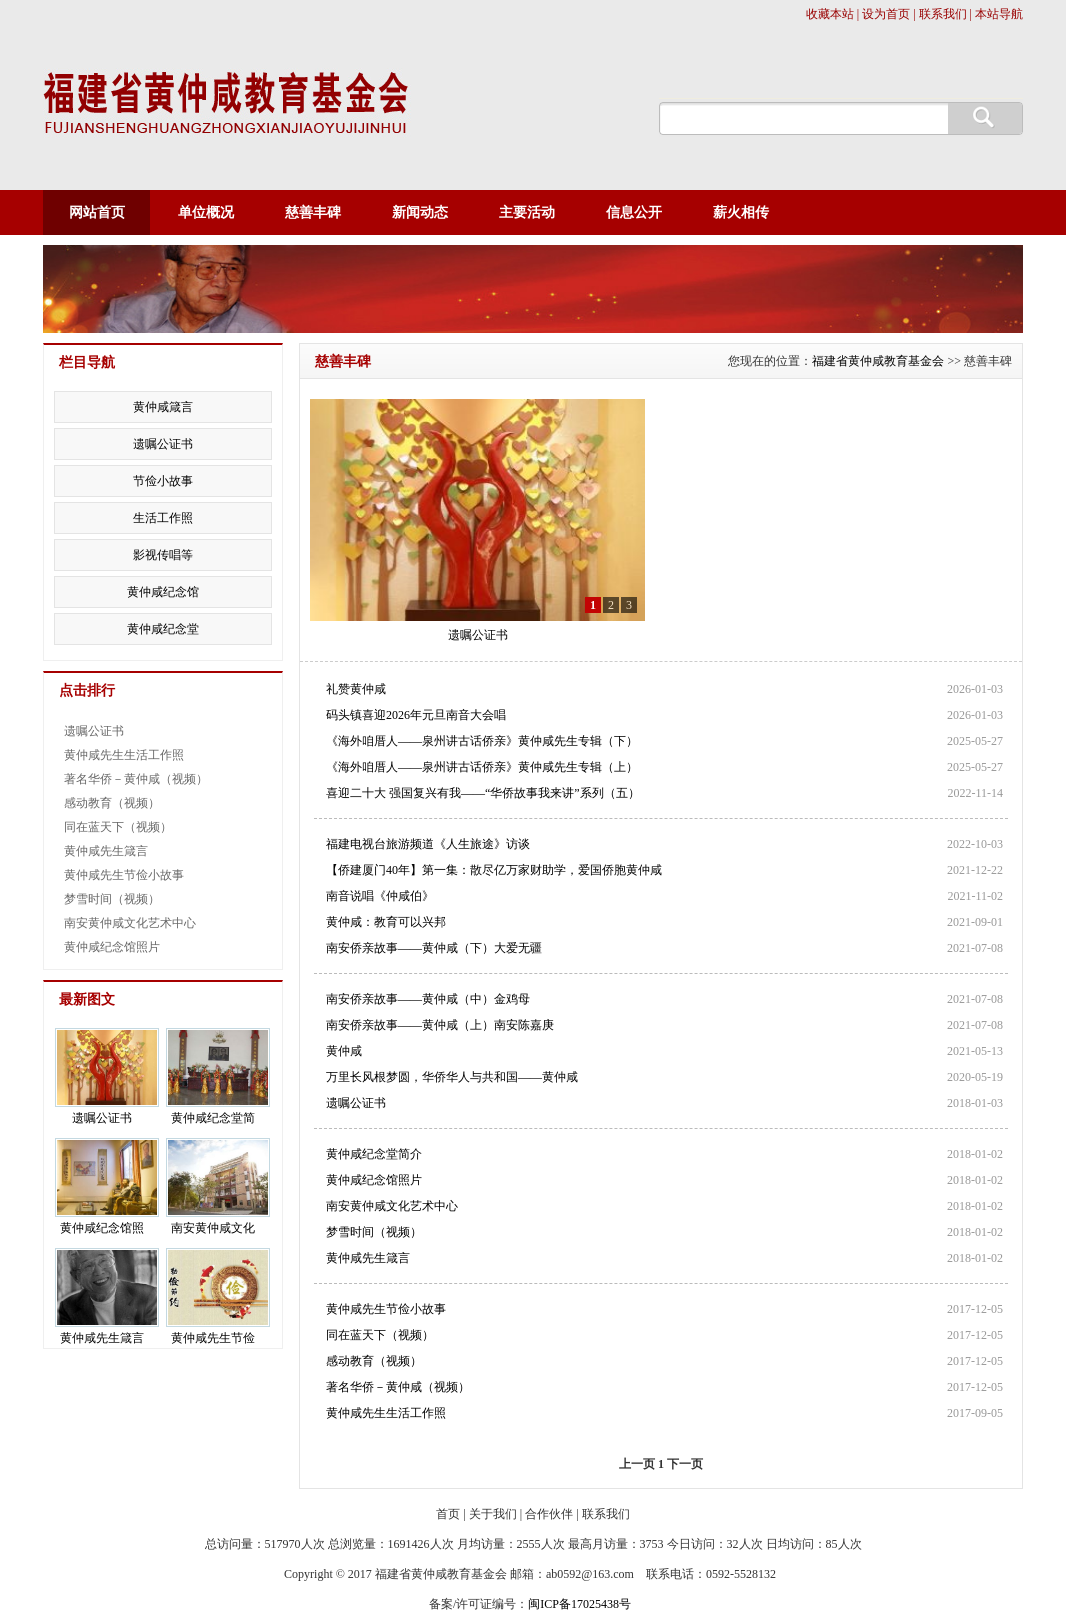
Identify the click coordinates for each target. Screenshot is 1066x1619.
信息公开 (634, 212)
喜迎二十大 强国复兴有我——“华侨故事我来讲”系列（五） (483, 793)
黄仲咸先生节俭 (213, 1338)
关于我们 (493, 1514)
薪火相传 (741, 212)
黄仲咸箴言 (163, 407)
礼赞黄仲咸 (356, 689)
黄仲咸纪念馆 (163, 592)
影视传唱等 (163, 555)
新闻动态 (420, 212)
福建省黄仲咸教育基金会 (878, 361)
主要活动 (527, 212)
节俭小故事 (163, 481)
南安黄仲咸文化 (213, 1228)
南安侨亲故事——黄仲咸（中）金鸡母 (428, 999)
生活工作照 (163, 518)
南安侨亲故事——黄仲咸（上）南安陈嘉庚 (440, 1025)
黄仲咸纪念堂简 (213, 1118)
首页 (448, 1514)
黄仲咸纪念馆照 (102, 1228)
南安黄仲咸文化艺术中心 (392, 1206)
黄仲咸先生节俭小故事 (386, 1309)
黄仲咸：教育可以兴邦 (386, 922)
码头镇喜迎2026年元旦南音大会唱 (416, 715)
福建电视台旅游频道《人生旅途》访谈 (428, 844)
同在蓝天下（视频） (380, 1335)
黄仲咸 (344, 1051)
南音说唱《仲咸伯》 (380, 896)
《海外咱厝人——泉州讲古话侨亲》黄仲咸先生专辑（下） (482, 741)
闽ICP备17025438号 (579, 1604)
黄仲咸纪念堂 (163, 629)
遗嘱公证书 (478, 635)
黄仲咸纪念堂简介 (374, 1154)
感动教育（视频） (374, 1361)
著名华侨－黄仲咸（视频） (398, 1387)
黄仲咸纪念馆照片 (374, 1180)
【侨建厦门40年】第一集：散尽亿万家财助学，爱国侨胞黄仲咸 (494, 870)
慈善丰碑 (313, 212)
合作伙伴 (549, 1514)
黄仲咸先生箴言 (368, 1258)
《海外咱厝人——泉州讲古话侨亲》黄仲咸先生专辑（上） (482, 767)
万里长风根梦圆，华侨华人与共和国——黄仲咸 (452, 1077)
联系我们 (606, 1514)
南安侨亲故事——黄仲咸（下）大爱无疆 (434, 948)
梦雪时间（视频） (374, 1232)
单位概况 (206, 212)
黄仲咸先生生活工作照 (386, 1413)
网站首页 (97, 212)
